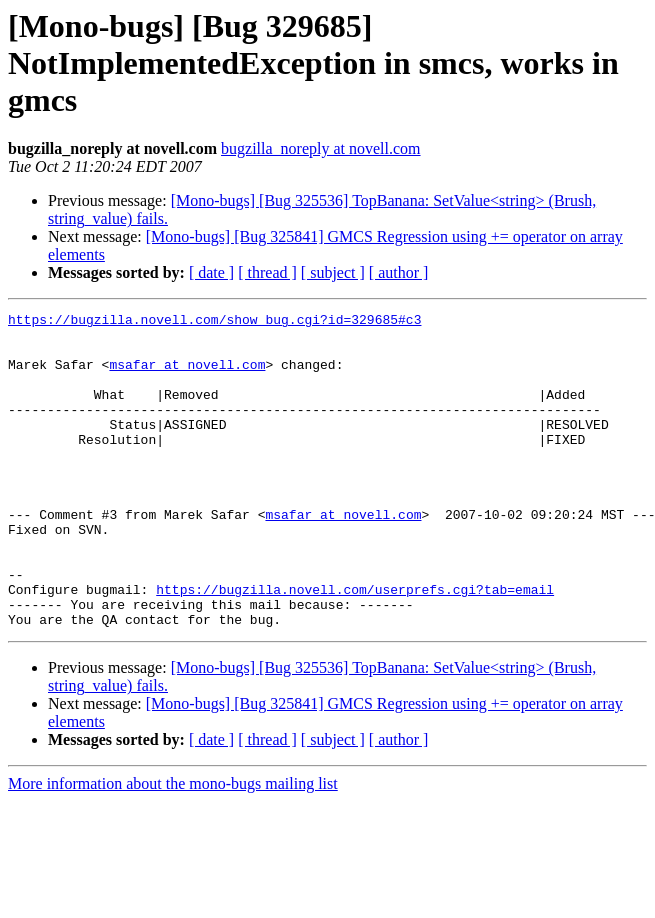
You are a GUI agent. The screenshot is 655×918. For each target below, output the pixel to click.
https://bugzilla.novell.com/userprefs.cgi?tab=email (355, 646)
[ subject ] (333, 272)
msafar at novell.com (187, 376)
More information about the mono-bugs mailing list (173, 846)
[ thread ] (267, 272)
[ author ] (399, 272)
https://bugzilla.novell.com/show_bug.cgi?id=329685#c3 (214, 322)
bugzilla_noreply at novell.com (321, 148)
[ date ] (211, 272)
